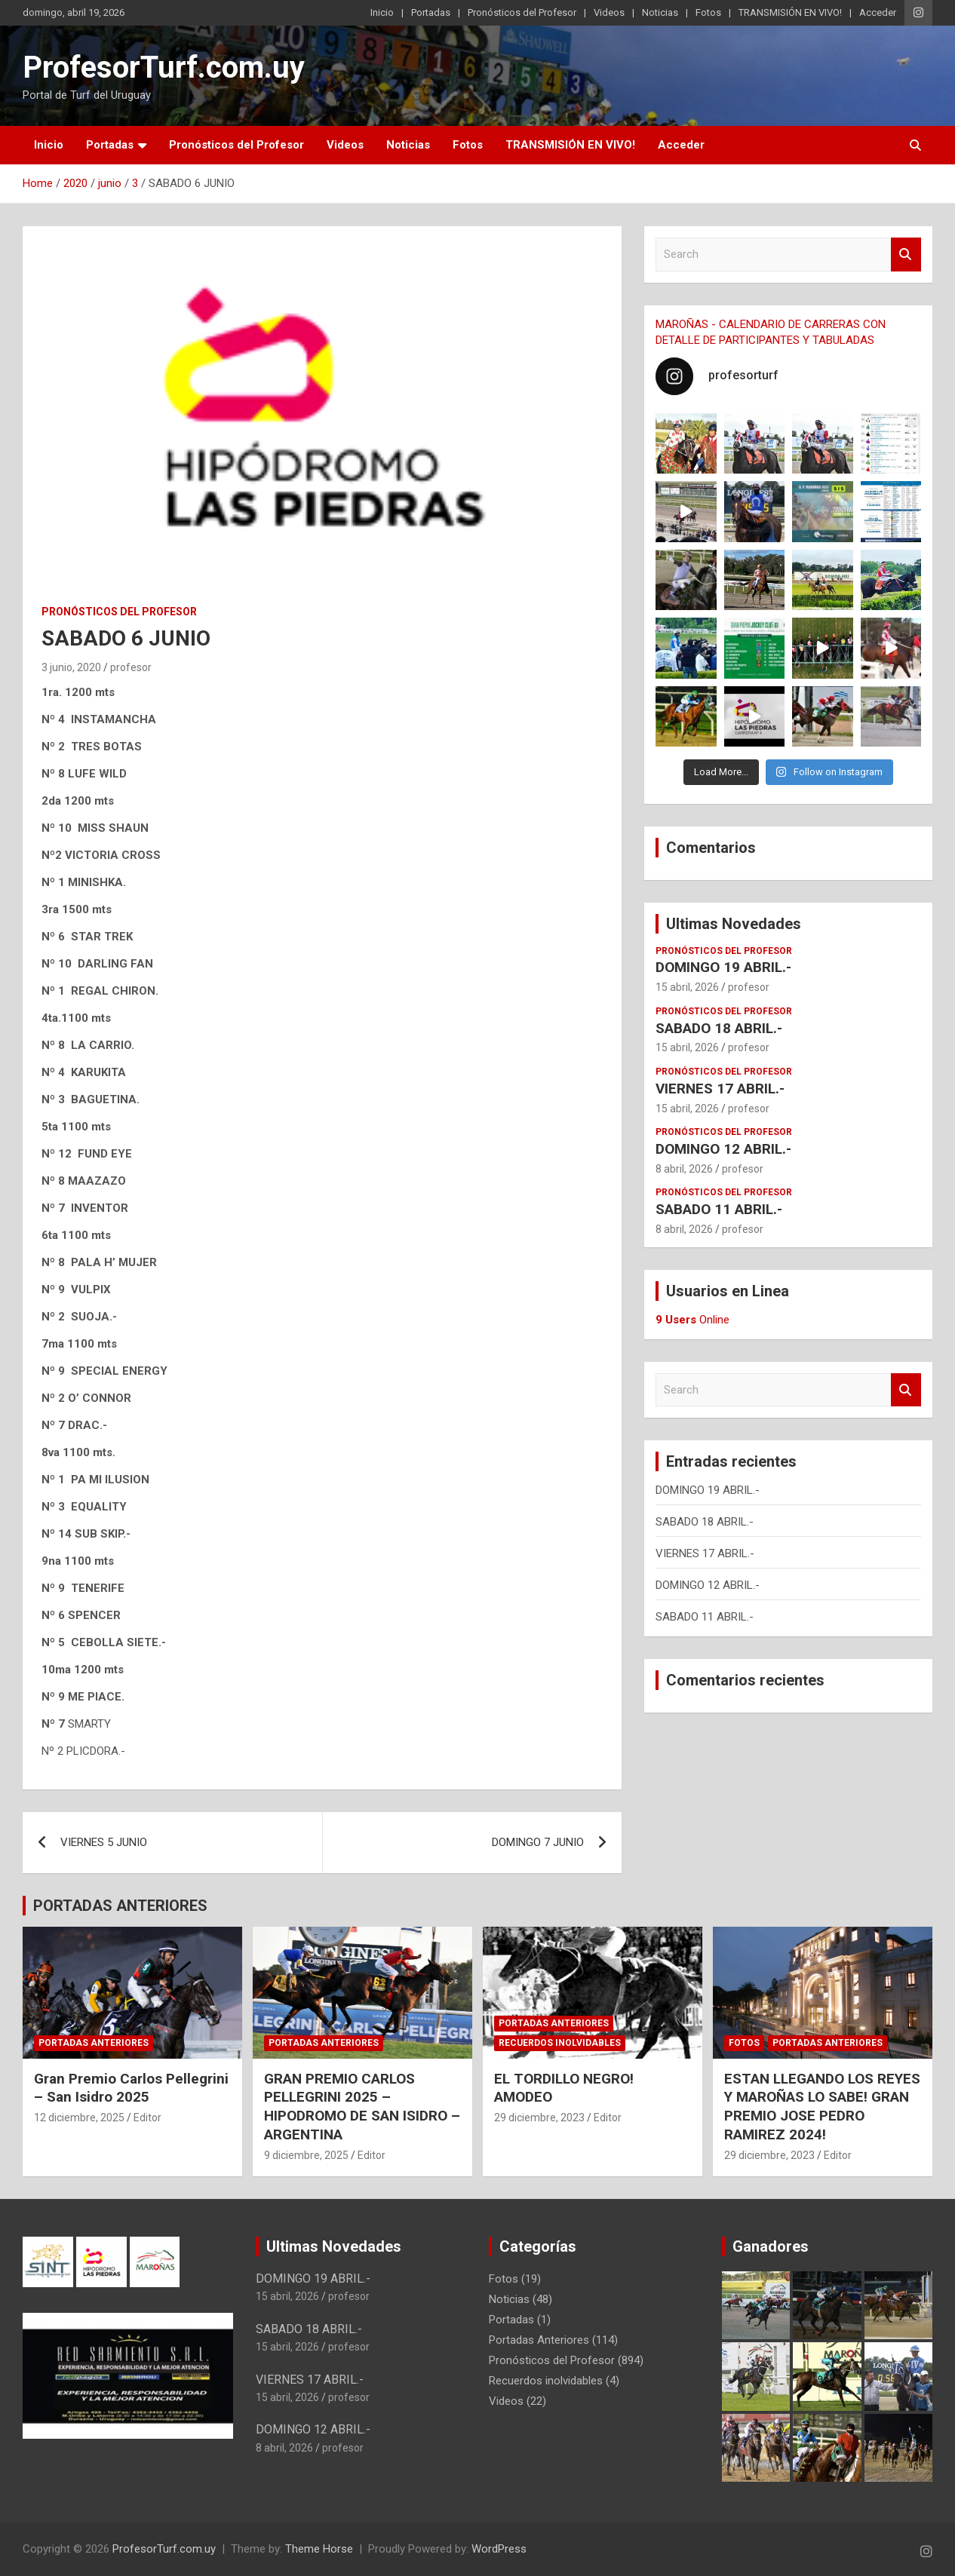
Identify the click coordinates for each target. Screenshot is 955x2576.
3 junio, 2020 (71, 667)
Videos (609, 12)
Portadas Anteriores (93, 2043)
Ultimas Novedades (733, 924)
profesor (131, 667)
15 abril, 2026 (687, 987)
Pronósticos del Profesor (522, 12)
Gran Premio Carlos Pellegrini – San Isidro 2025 (131, 2088)
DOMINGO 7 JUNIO (538, 1842)
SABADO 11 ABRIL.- (719, 1209)
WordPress (499, 2549)
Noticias (660, 12)
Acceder (877, 12)
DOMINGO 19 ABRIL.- (723, 967)
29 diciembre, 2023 (539, 2117)
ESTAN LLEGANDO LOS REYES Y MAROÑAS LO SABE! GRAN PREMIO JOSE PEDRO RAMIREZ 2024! (822, 2106)
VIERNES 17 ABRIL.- (720, 1088)
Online (692, 1319)
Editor (147, 2117)
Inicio (382, 12)
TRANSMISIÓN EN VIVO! (790, 12)
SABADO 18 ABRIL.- (719, 1028)
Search (906, 254)
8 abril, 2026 (684, 1169)
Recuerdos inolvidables (560, 2043)
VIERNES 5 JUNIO (103, 1842)
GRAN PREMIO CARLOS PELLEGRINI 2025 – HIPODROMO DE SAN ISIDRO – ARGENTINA (362, 2106)
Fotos (708, 12)
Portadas (430, 12)
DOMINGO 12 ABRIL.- (723, 1149)
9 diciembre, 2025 (306, 2155)
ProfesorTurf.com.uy (164, 67)
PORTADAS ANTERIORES (120, 1906)
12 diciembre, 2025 (79, 2117)
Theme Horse (319, 2549)
